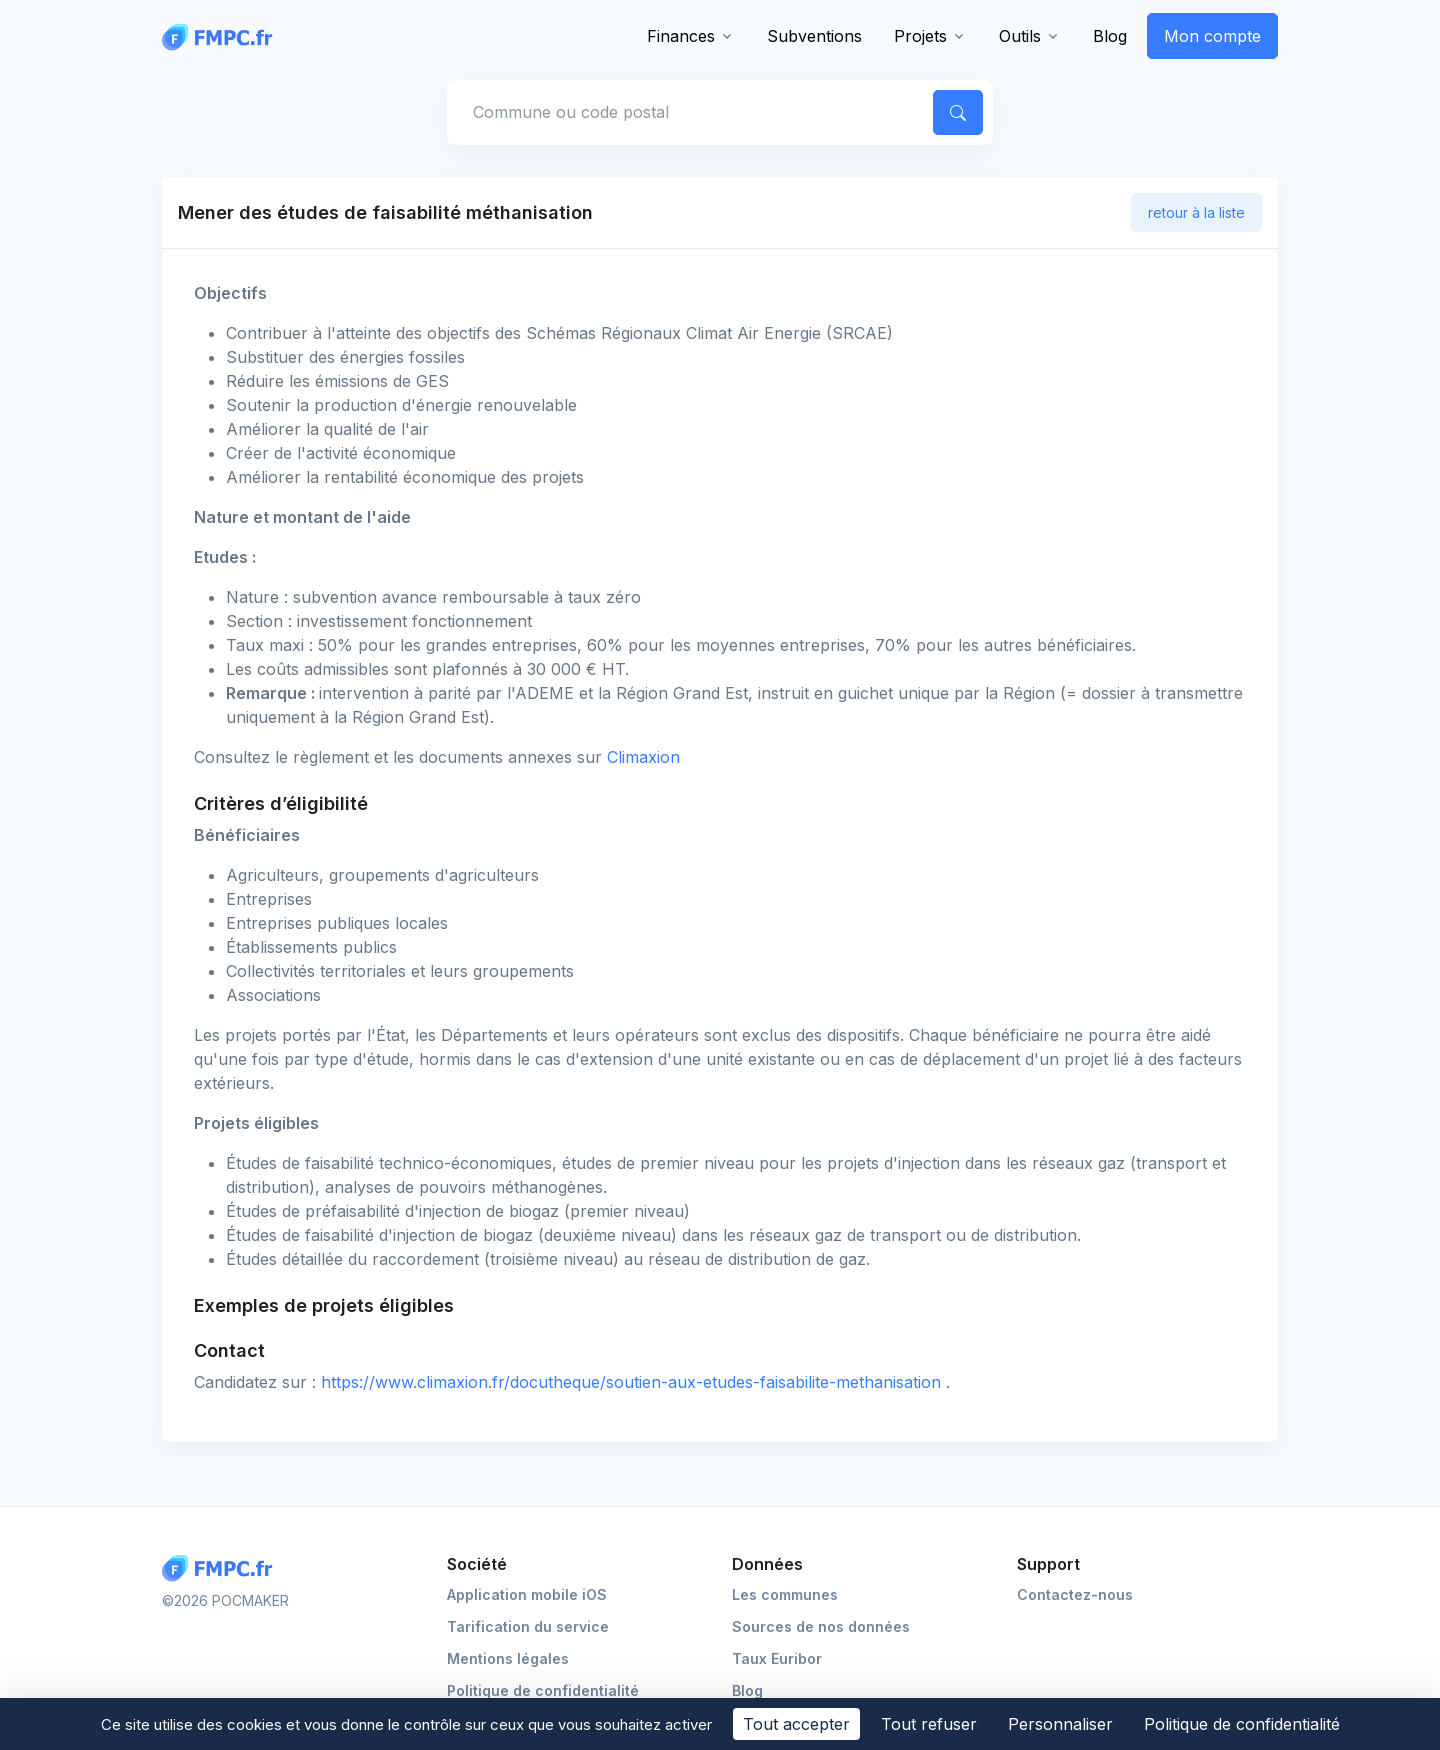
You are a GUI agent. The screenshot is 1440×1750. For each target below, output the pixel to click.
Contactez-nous (1075, 1594)
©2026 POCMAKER (225, 1600)
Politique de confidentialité (543, 1690)
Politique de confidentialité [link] (1242, 1724)
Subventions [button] (814, 36)
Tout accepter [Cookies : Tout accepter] (796, 1724)
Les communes (785, 1594)
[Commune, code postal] (687, 112)
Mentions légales (508, 1658)
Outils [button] (1020, 36)
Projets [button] (920, 36)
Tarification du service (528, 1626)
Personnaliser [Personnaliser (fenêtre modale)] (1060, 1724)
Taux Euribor (777, 1658)
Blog (1110, 36)
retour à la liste (1196, 212)
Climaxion (643, 757)
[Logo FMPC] (222, 1568)
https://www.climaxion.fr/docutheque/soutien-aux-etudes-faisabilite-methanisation (633, 1382)
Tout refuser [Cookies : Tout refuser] (929, 1724)
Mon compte (1212, 36)
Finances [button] (681, 36)
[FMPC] (222, 36)
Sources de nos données (821, 1626)
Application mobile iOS (527, 1594)
